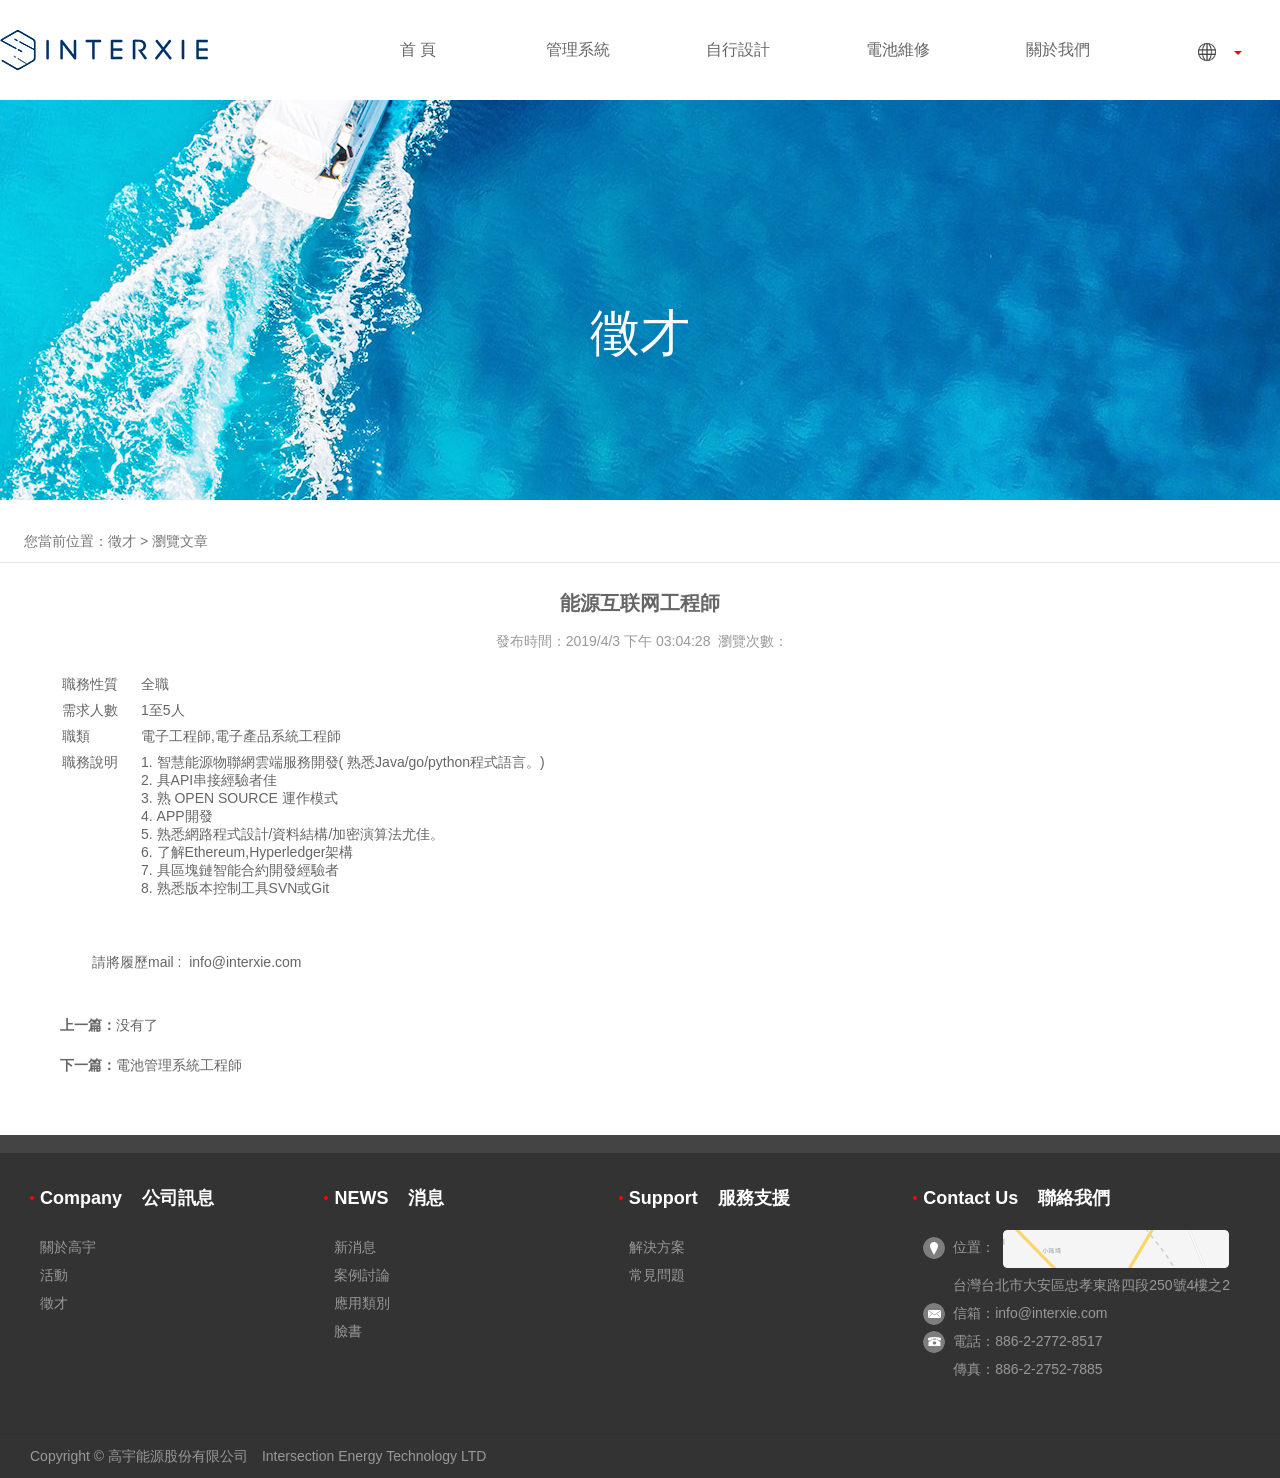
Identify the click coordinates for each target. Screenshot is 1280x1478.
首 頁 (418, 49)
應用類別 (362, 1303)
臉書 (348, 1331)
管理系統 (578, 49)
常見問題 (657, 1275)
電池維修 (898, 49)
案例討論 (362, 1275)
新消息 (355, 1247)
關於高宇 (68, 1247)
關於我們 (1058, 49)
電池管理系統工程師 (179, 1065)
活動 (54, 1275)
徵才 (122, 541)
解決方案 (657, 1247)
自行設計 (738, 49)
